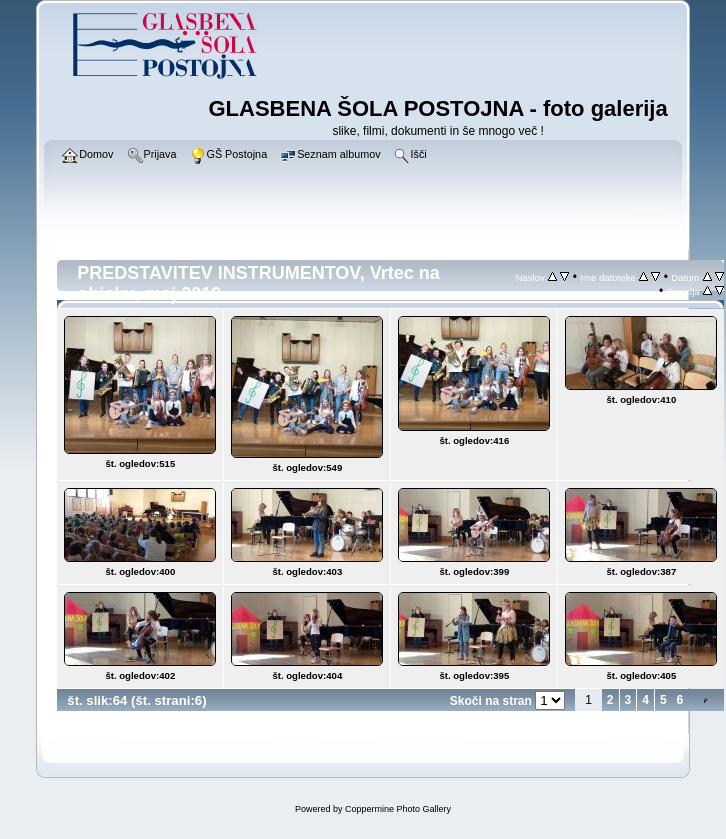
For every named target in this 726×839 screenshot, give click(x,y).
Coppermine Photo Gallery (398, 809)
